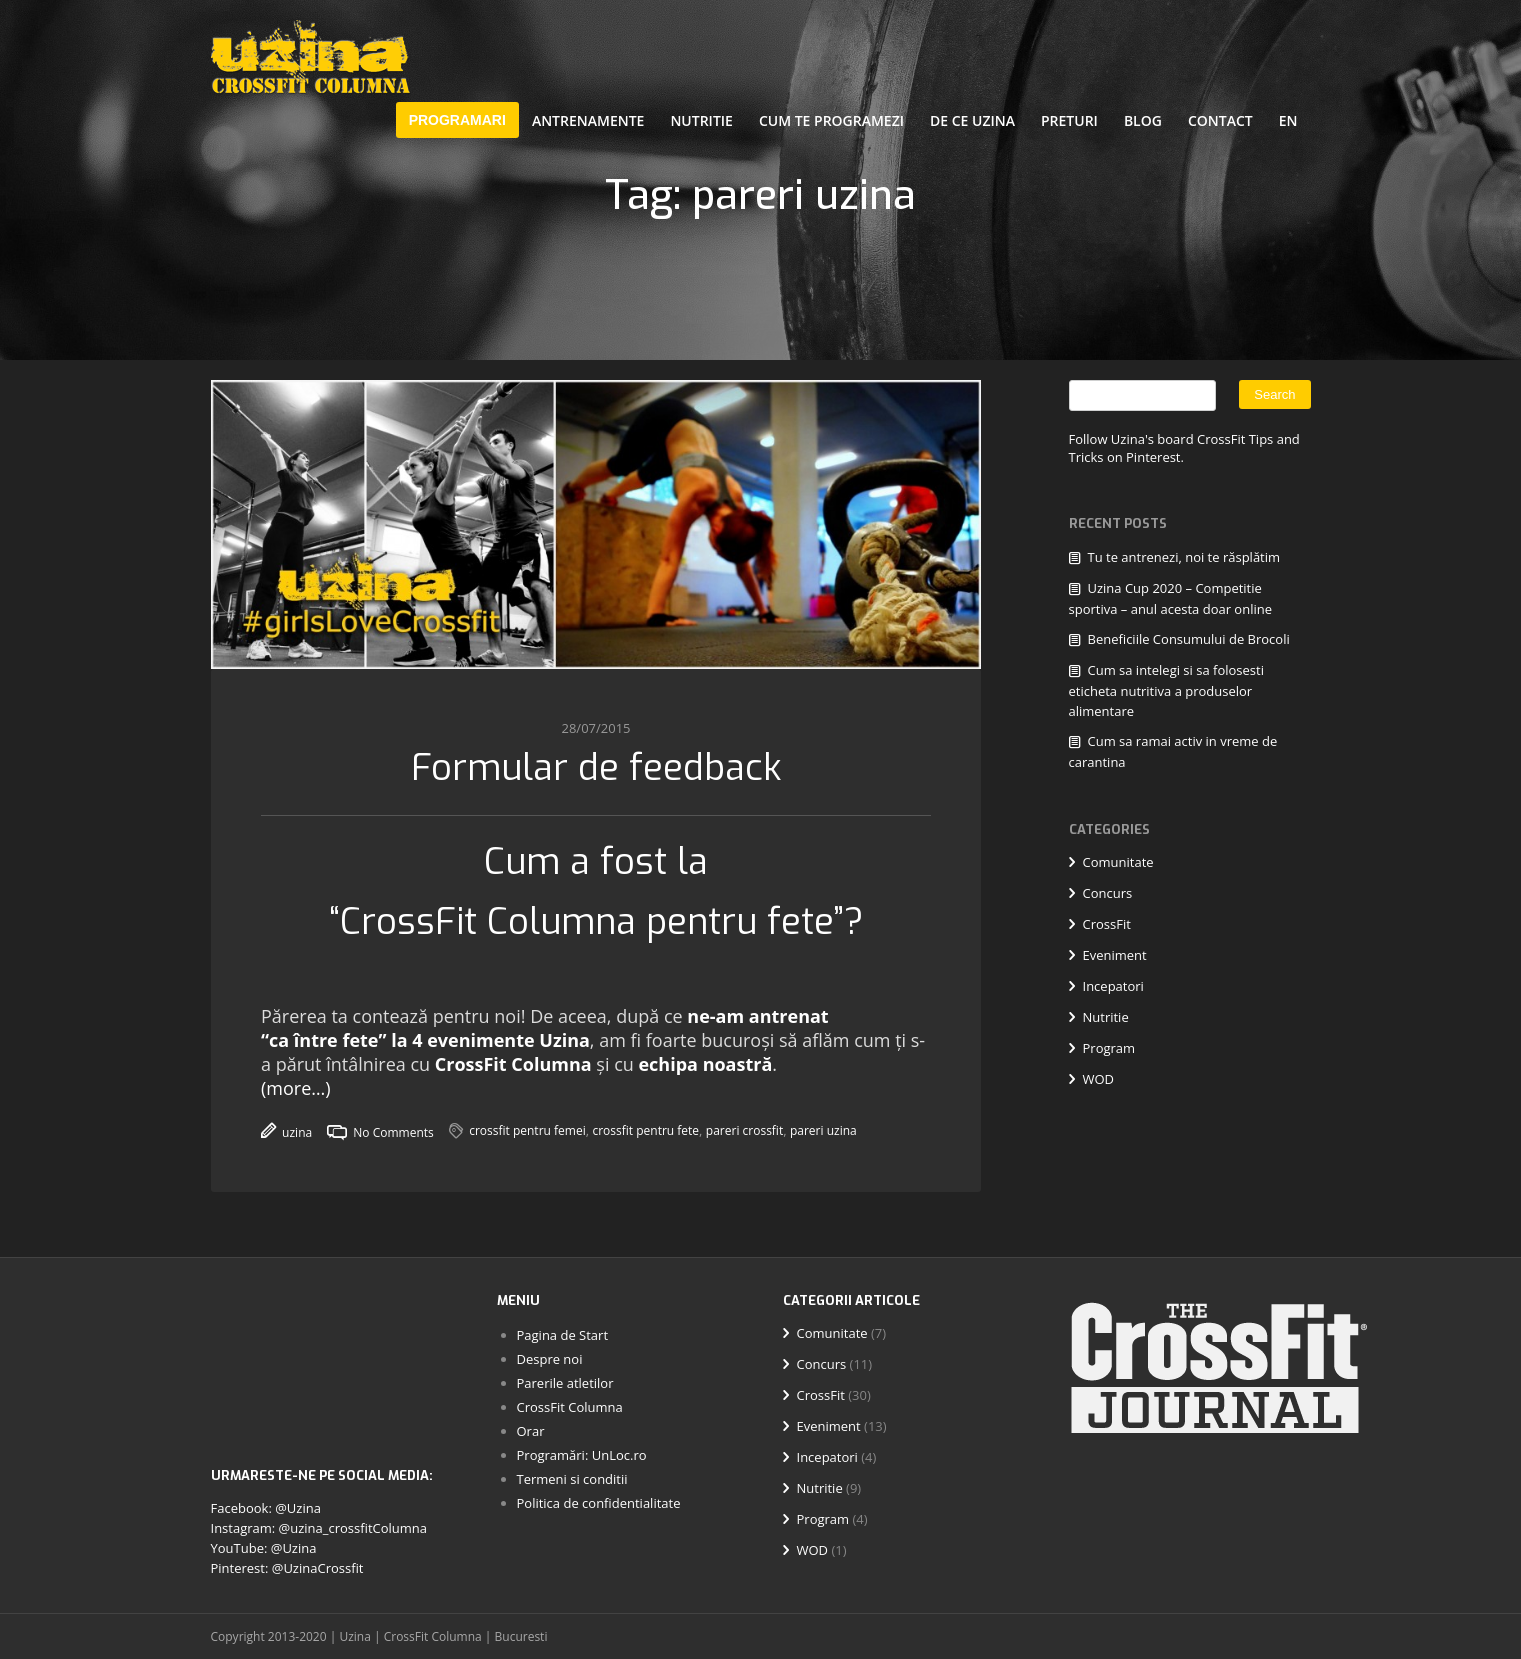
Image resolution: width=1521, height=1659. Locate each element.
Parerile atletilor (565, 1383)
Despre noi (550, 1359)
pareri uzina (822, 1130)
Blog (1143, 120)
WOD (1099, 1079)
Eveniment (1115, 955)
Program (1109, 1048)
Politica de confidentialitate (599, 1503)
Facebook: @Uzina (266, 1508)
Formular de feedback (596, 768)
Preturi (1069, 120)
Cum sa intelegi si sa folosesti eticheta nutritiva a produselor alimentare (1166, 690)
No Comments (380, 1132)
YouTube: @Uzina (264, 1548)
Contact (1220, 120)
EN (1288, 120)
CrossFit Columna (512, 1064)
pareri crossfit (743, 1130)
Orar (531, 1431)
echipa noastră (705, 1064)
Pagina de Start (563, 1335)
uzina (286, 1132)
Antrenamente (588, 120)
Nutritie (701, 120)
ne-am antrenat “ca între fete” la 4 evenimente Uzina (545, 1028)
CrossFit (1107, 924)
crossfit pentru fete (645, 1130)
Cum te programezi (831, 120)
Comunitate (1118, 862)
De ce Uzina (972, 120)
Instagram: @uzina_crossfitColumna (319, 1528)
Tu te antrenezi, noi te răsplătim (1184, 557)
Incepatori (1113, 986)
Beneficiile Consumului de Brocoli (1189, 639)
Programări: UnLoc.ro (582, 1455)
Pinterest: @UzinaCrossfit (287, 1568)
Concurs (1108, 893)
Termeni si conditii (572, 1479)
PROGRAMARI (457, 120)
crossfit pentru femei (527, 1130)
